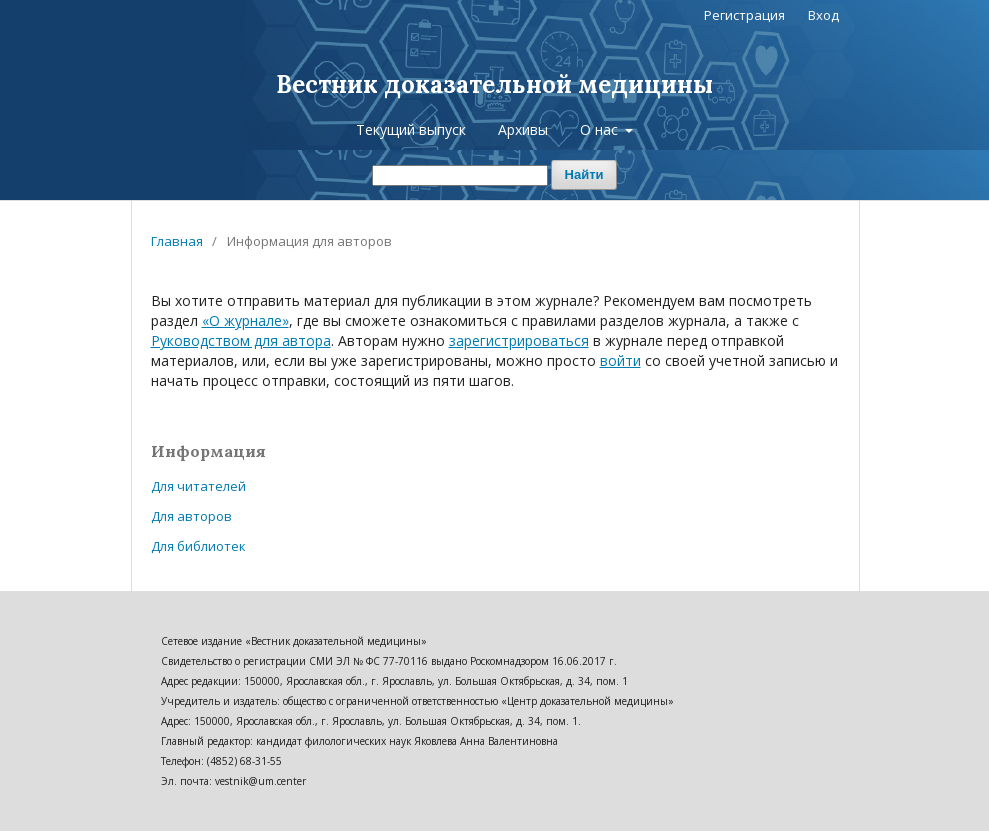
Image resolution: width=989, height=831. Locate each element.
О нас (601, 129)
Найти (584, 174)
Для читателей (198, 486)
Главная (177, 241)
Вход (823, 15)
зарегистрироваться (519, 340)
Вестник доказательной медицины (494, 84)
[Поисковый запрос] (460, 175)
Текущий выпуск (411, 129)
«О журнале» (245, 320)
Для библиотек (198, 546)
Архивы (523, 129)
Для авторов (191, 516)
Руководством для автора (241, 340)
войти (620, 360)
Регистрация (744, 15)
